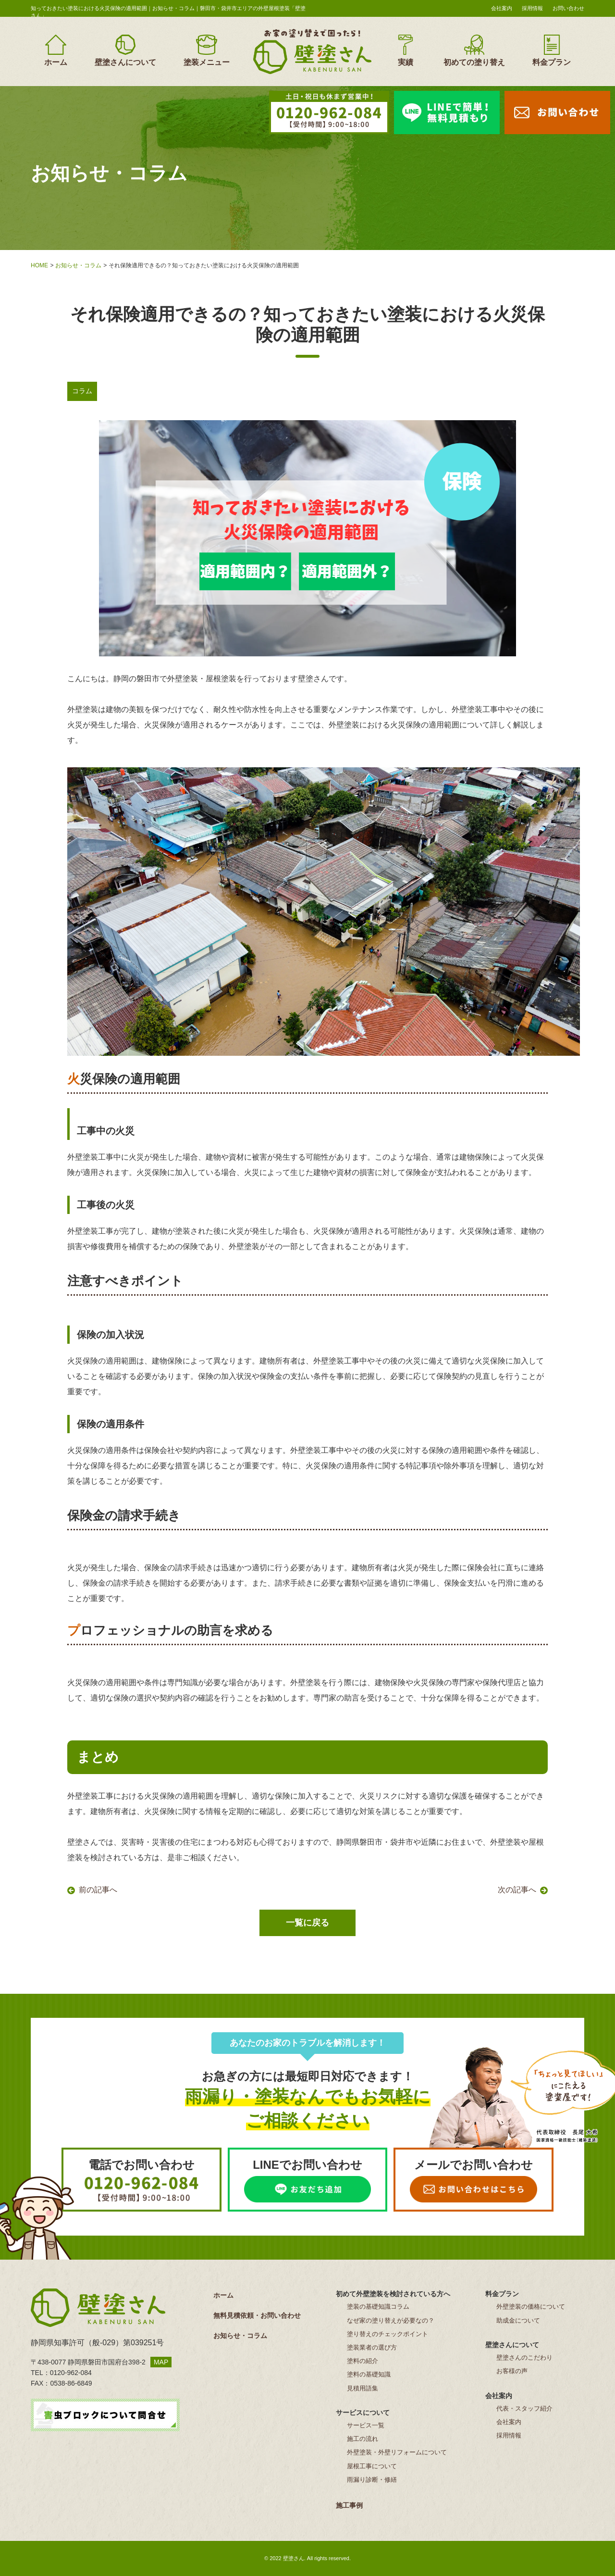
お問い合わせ (568, 8)
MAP (161, 2362)
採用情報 (532, 8)
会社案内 (501, 8)
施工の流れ (362, 2438)
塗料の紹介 (362, 2360)
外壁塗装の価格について (530, 2306)
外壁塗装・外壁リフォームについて (397, 2452)
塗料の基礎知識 (369, 2374)
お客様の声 (512, 2371)
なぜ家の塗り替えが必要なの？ (390, 2320)
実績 (405, 50)
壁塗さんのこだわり (524, 2357)
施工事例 (349, 2505)
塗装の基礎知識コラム (378, 2306)
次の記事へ (517, 1890)
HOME (39, 265)
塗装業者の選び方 (372, 2347)
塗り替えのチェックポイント (387, 2334)
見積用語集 (362, 2388)
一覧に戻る (307, 1922)
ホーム (55, 50)
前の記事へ (98, 1890)
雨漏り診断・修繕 (372, 2479)
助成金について (518, 2320)
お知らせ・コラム (78, 265)
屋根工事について (372, 2466)
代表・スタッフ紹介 (524, 2408)
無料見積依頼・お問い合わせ (257, 2315)
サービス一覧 (365, 2425)
